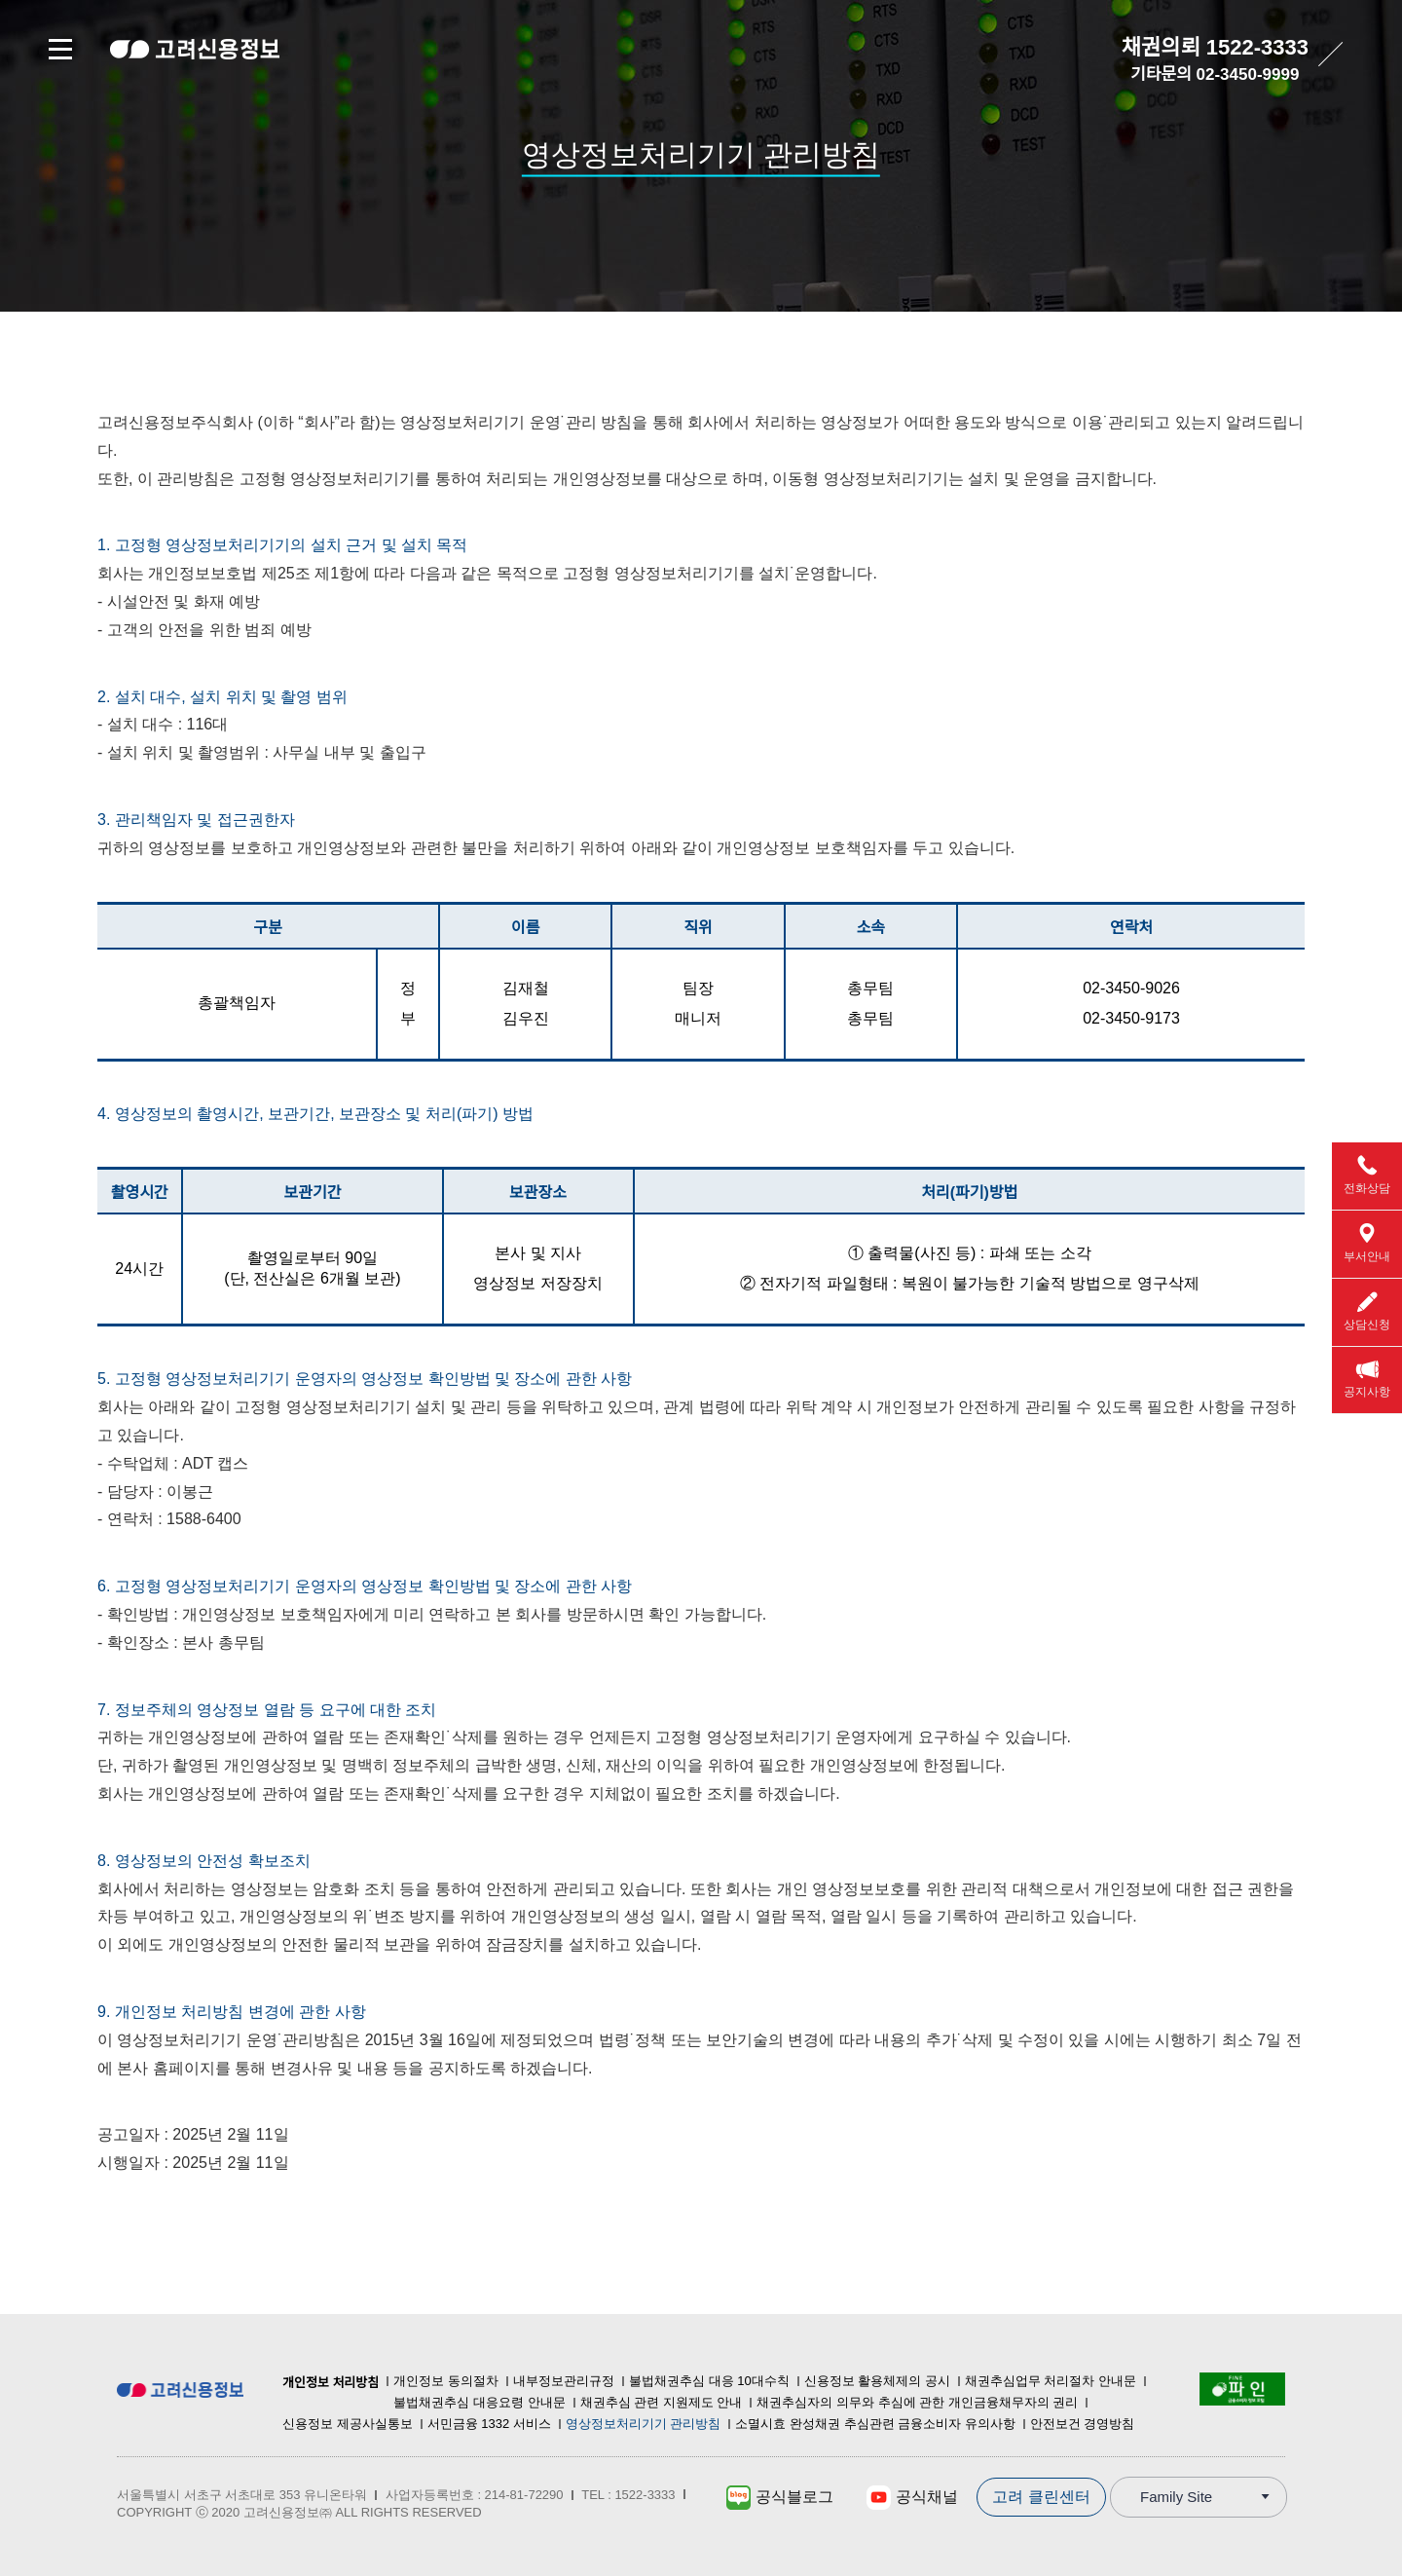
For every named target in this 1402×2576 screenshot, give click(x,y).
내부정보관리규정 (563, 2380)
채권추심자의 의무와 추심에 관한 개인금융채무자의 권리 (917, 2402)
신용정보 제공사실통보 (347, 2423)
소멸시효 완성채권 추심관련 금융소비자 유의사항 (875, 2423)
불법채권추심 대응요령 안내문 (479, 2402)
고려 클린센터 (1040, 2496)
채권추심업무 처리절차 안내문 (1050, 2380)
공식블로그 (779, 2497)
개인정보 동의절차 (445, 2380)
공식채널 (912, 2497)
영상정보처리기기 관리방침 (643, 2423)
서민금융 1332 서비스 (489, 2423)
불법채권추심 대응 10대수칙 (709, 2380)
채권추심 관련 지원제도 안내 (661, 2402)
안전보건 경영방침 (1082, 2423)
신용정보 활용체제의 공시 (877, 2380)
